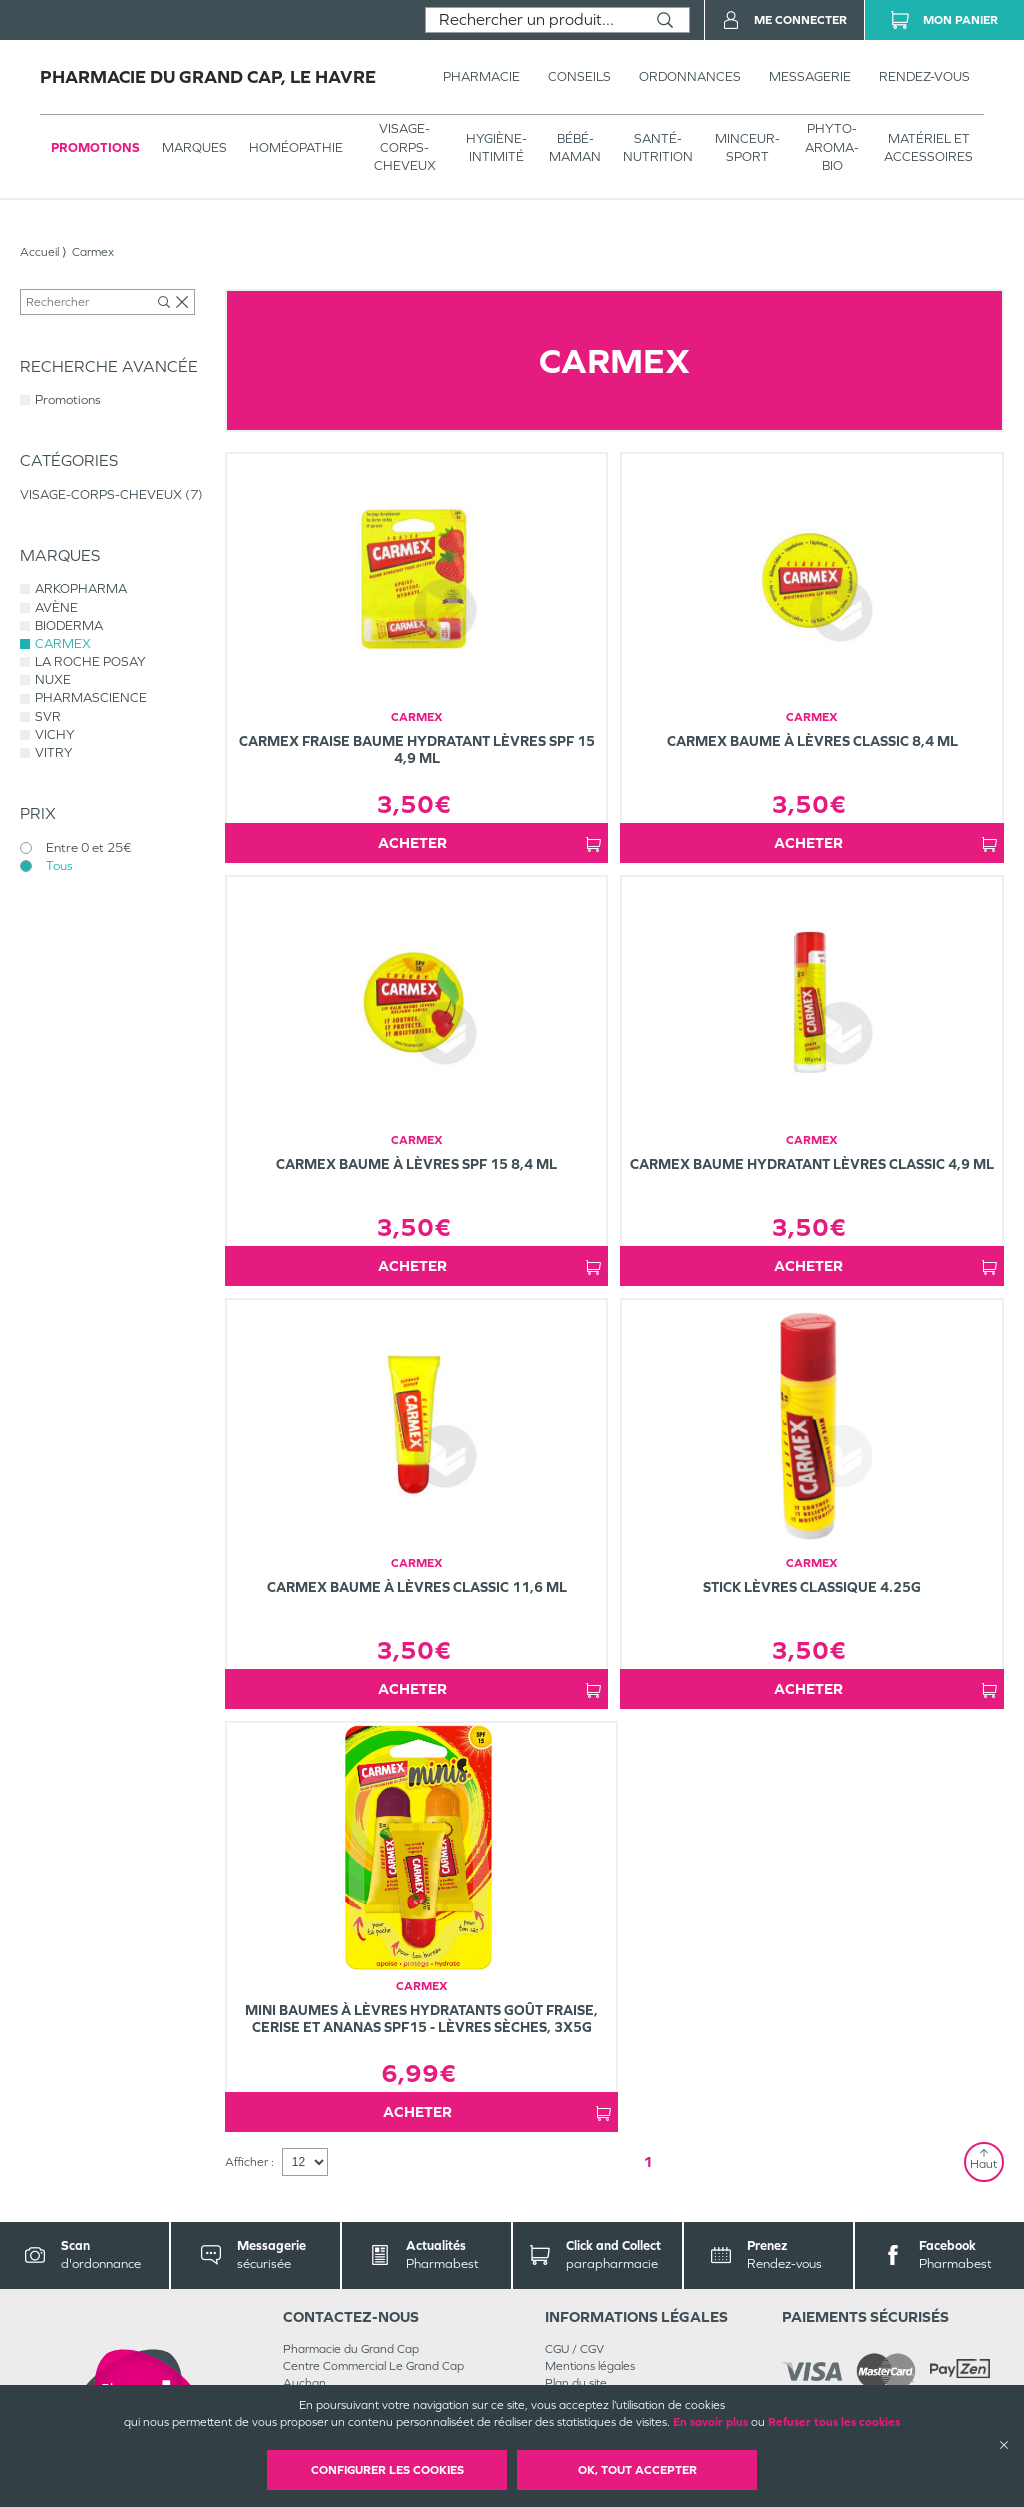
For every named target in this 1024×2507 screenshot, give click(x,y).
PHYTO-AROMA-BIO (832, 146)
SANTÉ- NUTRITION (658, 147)
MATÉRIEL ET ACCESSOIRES (928, 147)
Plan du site (576, 2383)
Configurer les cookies (387, 2470)
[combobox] (533, 20)
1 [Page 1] (648, 2161)
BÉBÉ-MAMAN (575, 147)
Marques (194, 147)
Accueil (39, 252)
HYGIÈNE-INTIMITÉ (496, 147)
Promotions (95, 147)
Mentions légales (590, 2366)
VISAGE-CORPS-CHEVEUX (405, 146)
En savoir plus (710, 2422)
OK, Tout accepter (637, 2470)
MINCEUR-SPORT (747, 147)
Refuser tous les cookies (834, 2422)
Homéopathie (296, 147)
